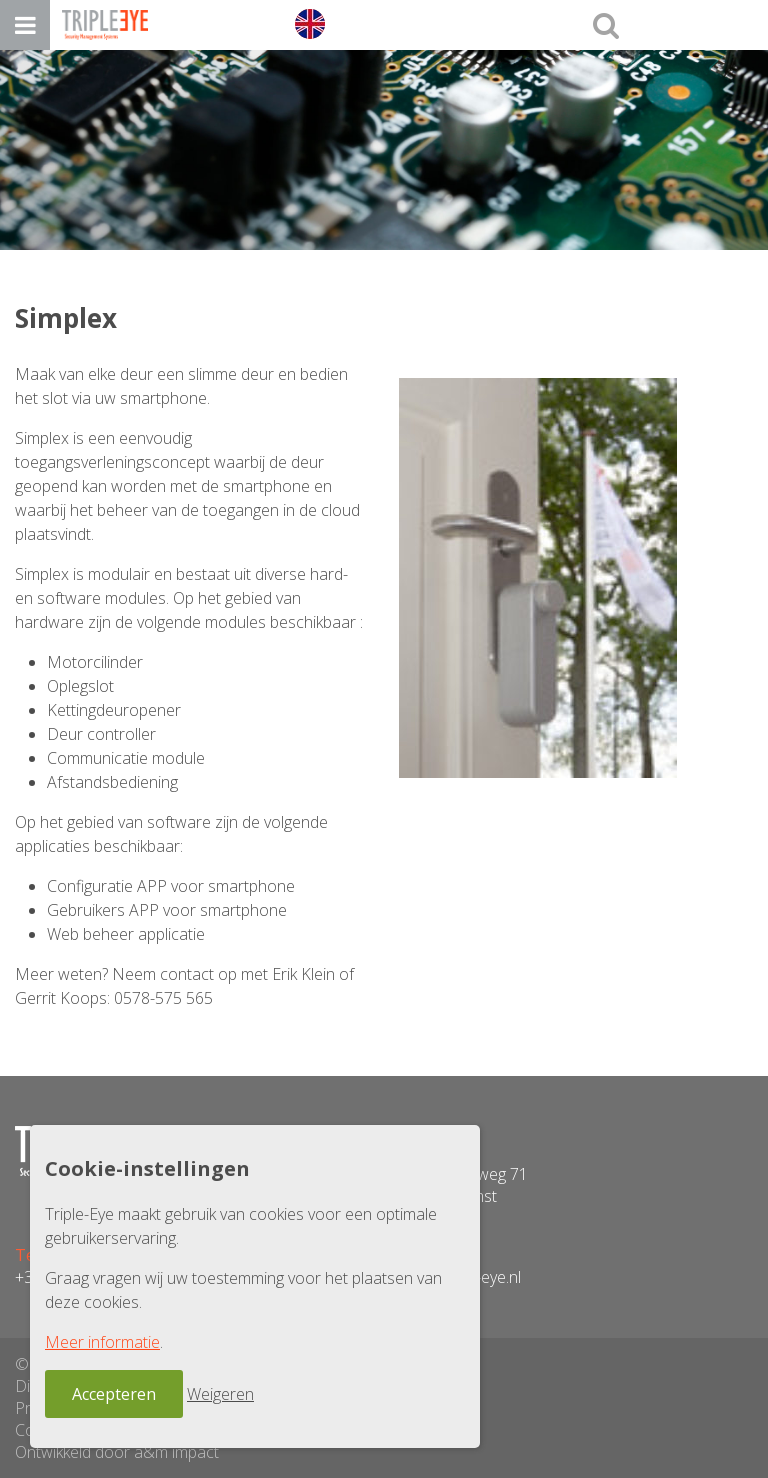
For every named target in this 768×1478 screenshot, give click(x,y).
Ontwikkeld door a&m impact (117, 1452)
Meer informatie (102, 1342)
